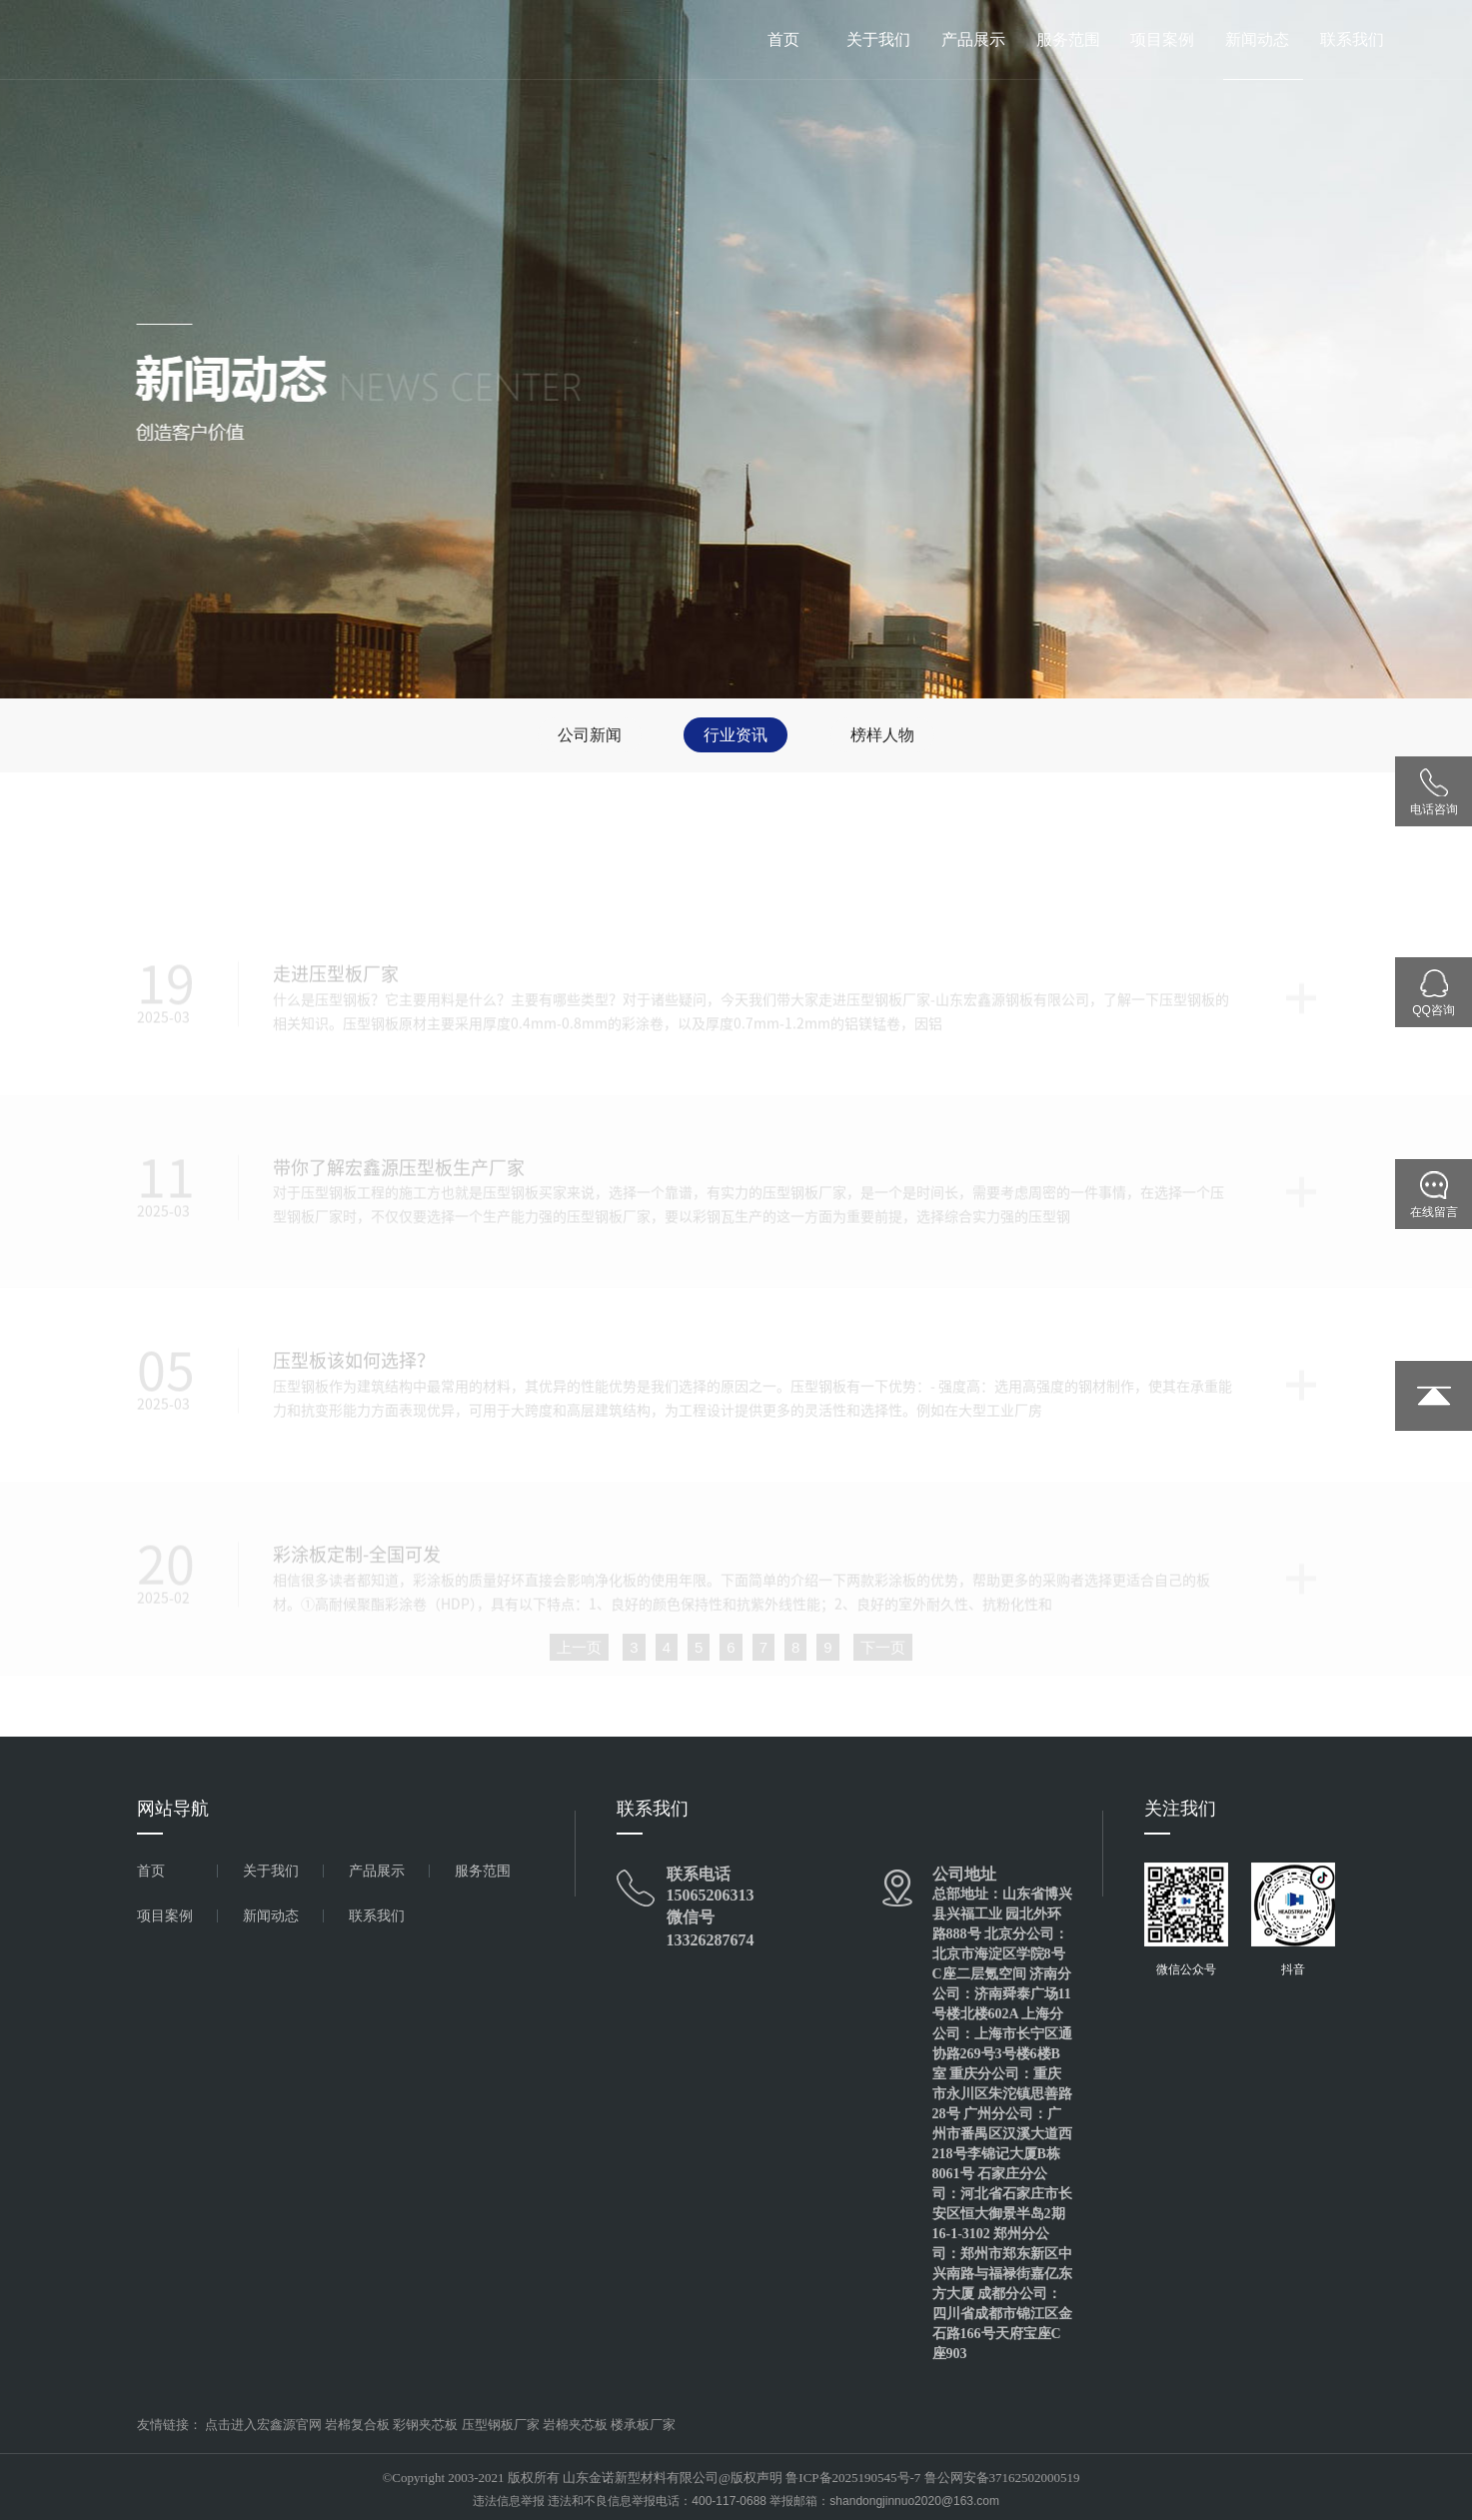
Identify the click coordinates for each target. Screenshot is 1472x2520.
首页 (783, 39)
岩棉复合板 (357, 2424)
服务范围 (1068, 39)
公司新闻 (590, 734)
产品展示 (973, 39)
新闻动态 (1257, 39)
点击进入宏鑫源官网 (263, 2424)
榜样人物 (882, 734)
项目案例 (1162, 39)
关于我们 (878, 39)
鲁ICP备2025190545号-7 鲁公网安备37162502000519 (932, 2477)
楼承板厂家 (643, 2424)
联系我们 (1352, 39)
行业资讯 (735, 734)
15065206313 (710, 1895)
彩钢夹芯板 (425, 2424)
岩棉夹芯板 (575, 2424)
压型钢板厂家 (501, 2424)
